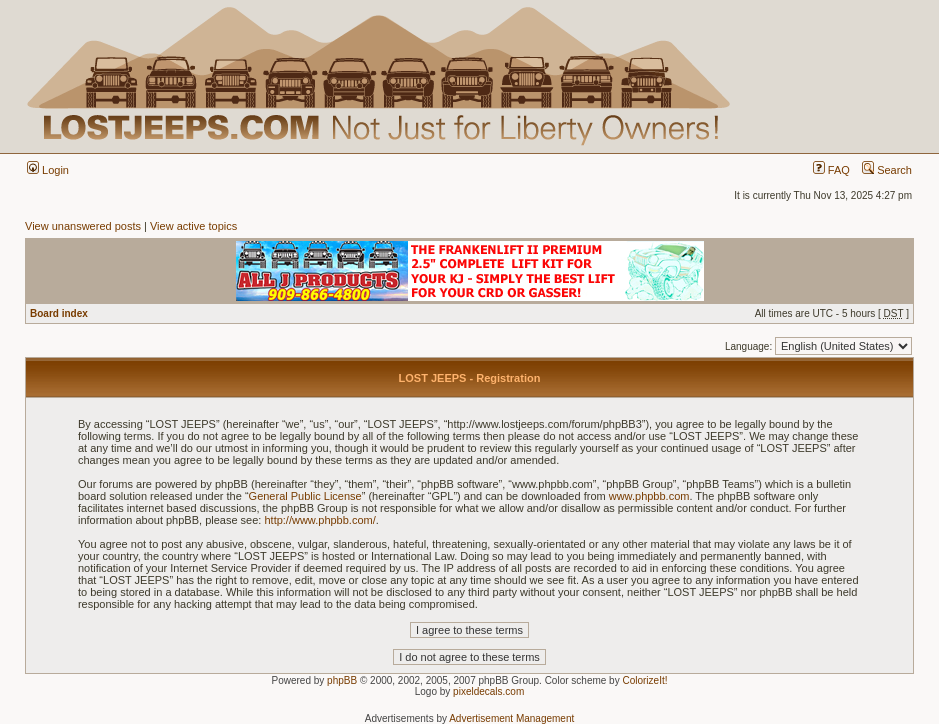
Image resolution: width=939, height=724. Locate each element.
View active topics (193, 226)
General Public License (305, 496)
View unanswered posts (83, 226)
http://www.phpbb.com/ (319, 520)
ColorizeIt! (644, 680)
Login (48, 170)
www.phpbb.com (649, 496)
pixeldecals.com (488, 691)
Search (887, 170)
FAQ (831, 170)
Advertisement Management (511, 718)
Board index (59, 313)
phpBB (342, 680)
